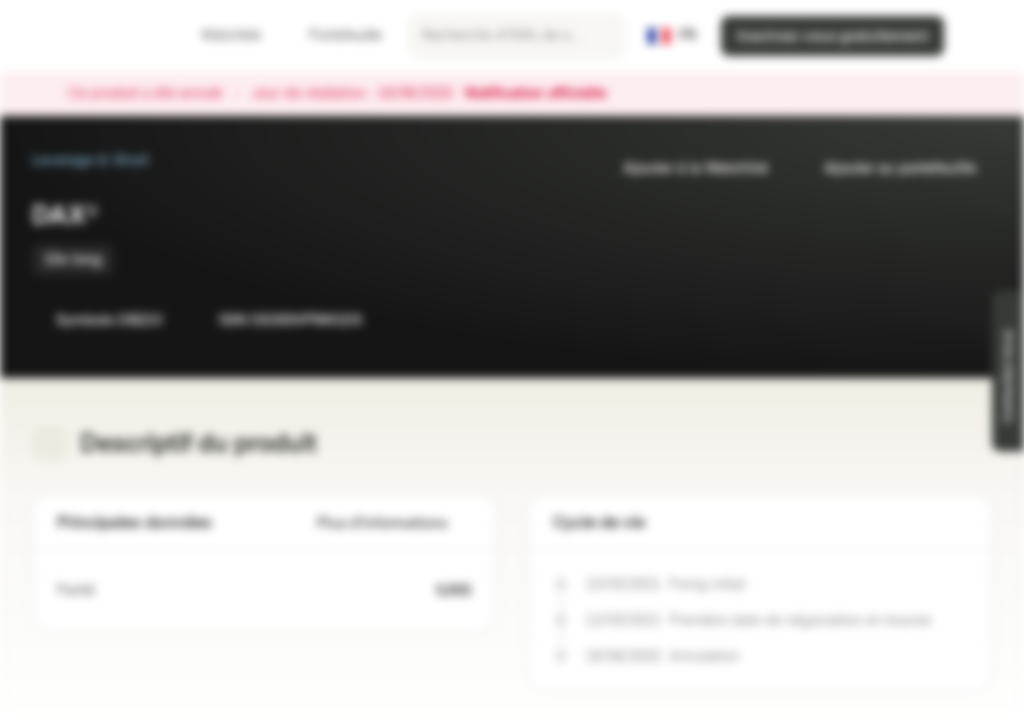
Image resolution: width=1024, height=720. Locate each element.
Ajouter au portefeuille (888, 168)
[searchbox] (516, 36)
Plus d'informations (394, 523)
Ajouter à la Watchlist (683, 168)
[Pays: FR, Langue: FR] (672, 36)
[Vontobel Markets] (86, 36)
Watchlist (219, 35)
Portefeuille (333, 35)
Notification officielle (545, 94)
